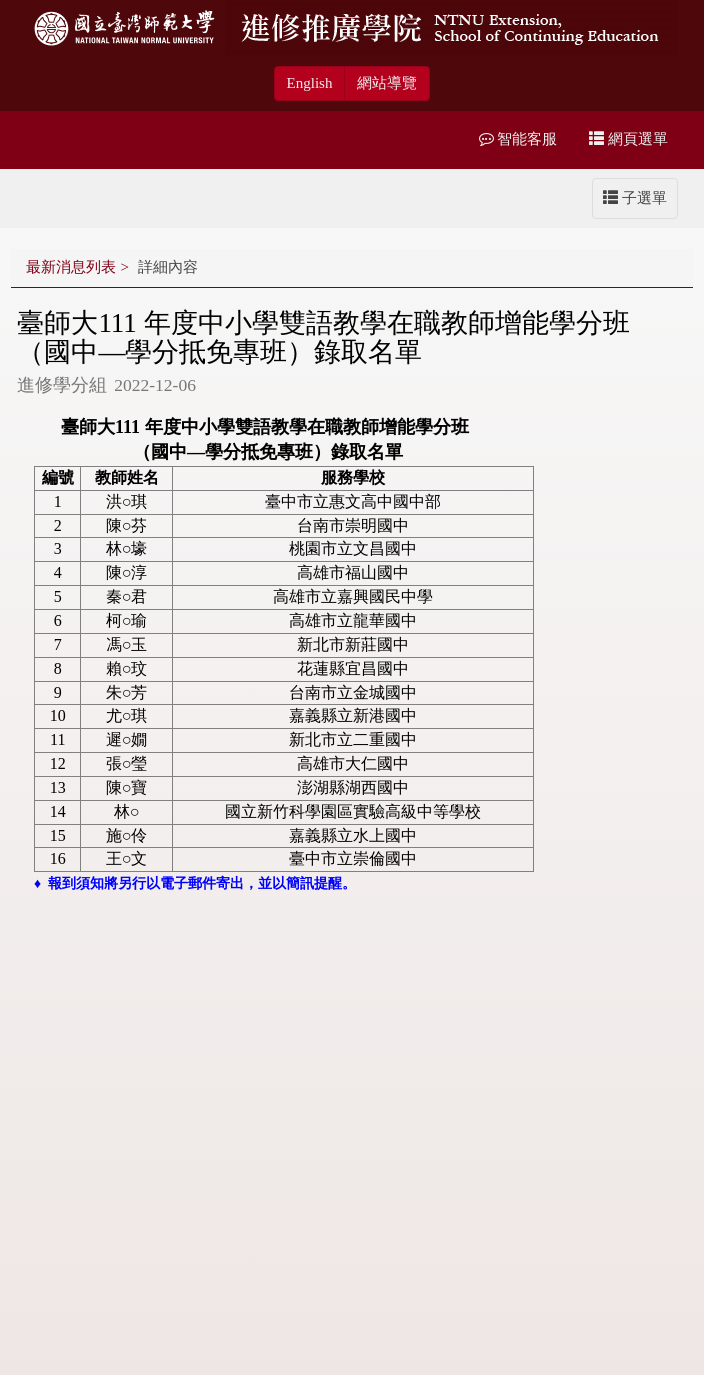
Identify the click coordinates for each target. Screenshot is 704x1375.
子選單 (635, 198)
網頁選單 (628, 139)
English (310, 83)
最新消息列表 (71, 267)
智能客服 (518, 139)
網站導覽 (387, 83)
